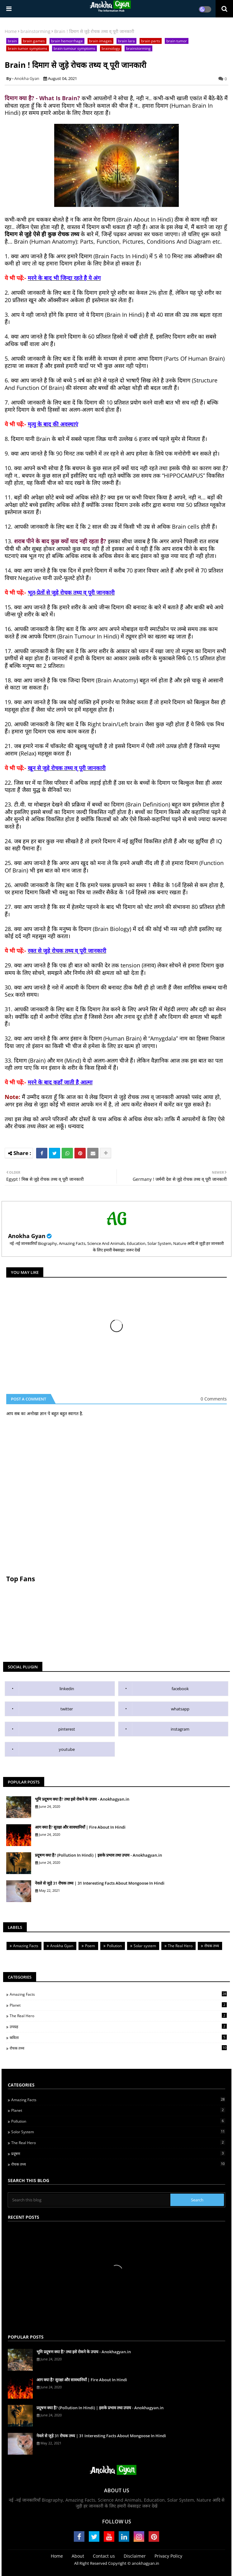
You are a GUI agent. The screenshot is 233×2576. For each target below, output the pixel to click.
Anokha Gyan (26, 1236)
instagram (180, 1729)
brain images (100, 41)
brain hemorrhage (67, 41)
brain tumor (176, 41)
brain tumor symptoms (27, 48)
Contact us (104, 2556)
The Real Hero (180, 1945)
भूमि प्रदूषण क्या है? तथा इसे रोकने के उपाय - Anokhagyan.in (82, 1799)
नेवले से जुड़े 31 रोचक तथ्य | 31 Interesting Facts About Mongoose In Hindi (99, 1883)
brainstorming (35, 31)
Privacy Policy (168, 2556)
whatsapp (180, 1709)
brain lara (126, 41)
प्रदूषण (118, 2153)
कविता (118, 2037)
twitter (66, 1709)
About (78, 2556)
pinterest (66, 1729)
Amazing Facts (25, 1945)
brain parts (150, 41)
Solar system (145, 1945)
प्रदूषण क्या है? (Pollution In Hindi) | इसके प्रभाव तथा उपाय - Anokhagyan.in (98, 1855)
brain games (34, 41)
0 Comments (214, 1399)
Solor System (118, 2131)
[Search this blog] (89, 2200)
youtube (67, 1749)
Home (11, 31)
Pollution (114, 1945)
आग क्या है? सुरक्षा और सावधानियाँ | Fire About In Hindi (80, 1827)
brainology (111, 48)
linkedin (66, 1688)
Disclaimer (135, 2556)
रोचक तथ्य (211, 1945)
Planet (118, 2005)
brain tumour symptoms (74, 48)
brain (12, 41)
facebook (180, 1688)
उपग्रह (118, 2026)
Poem (90, 1945)
